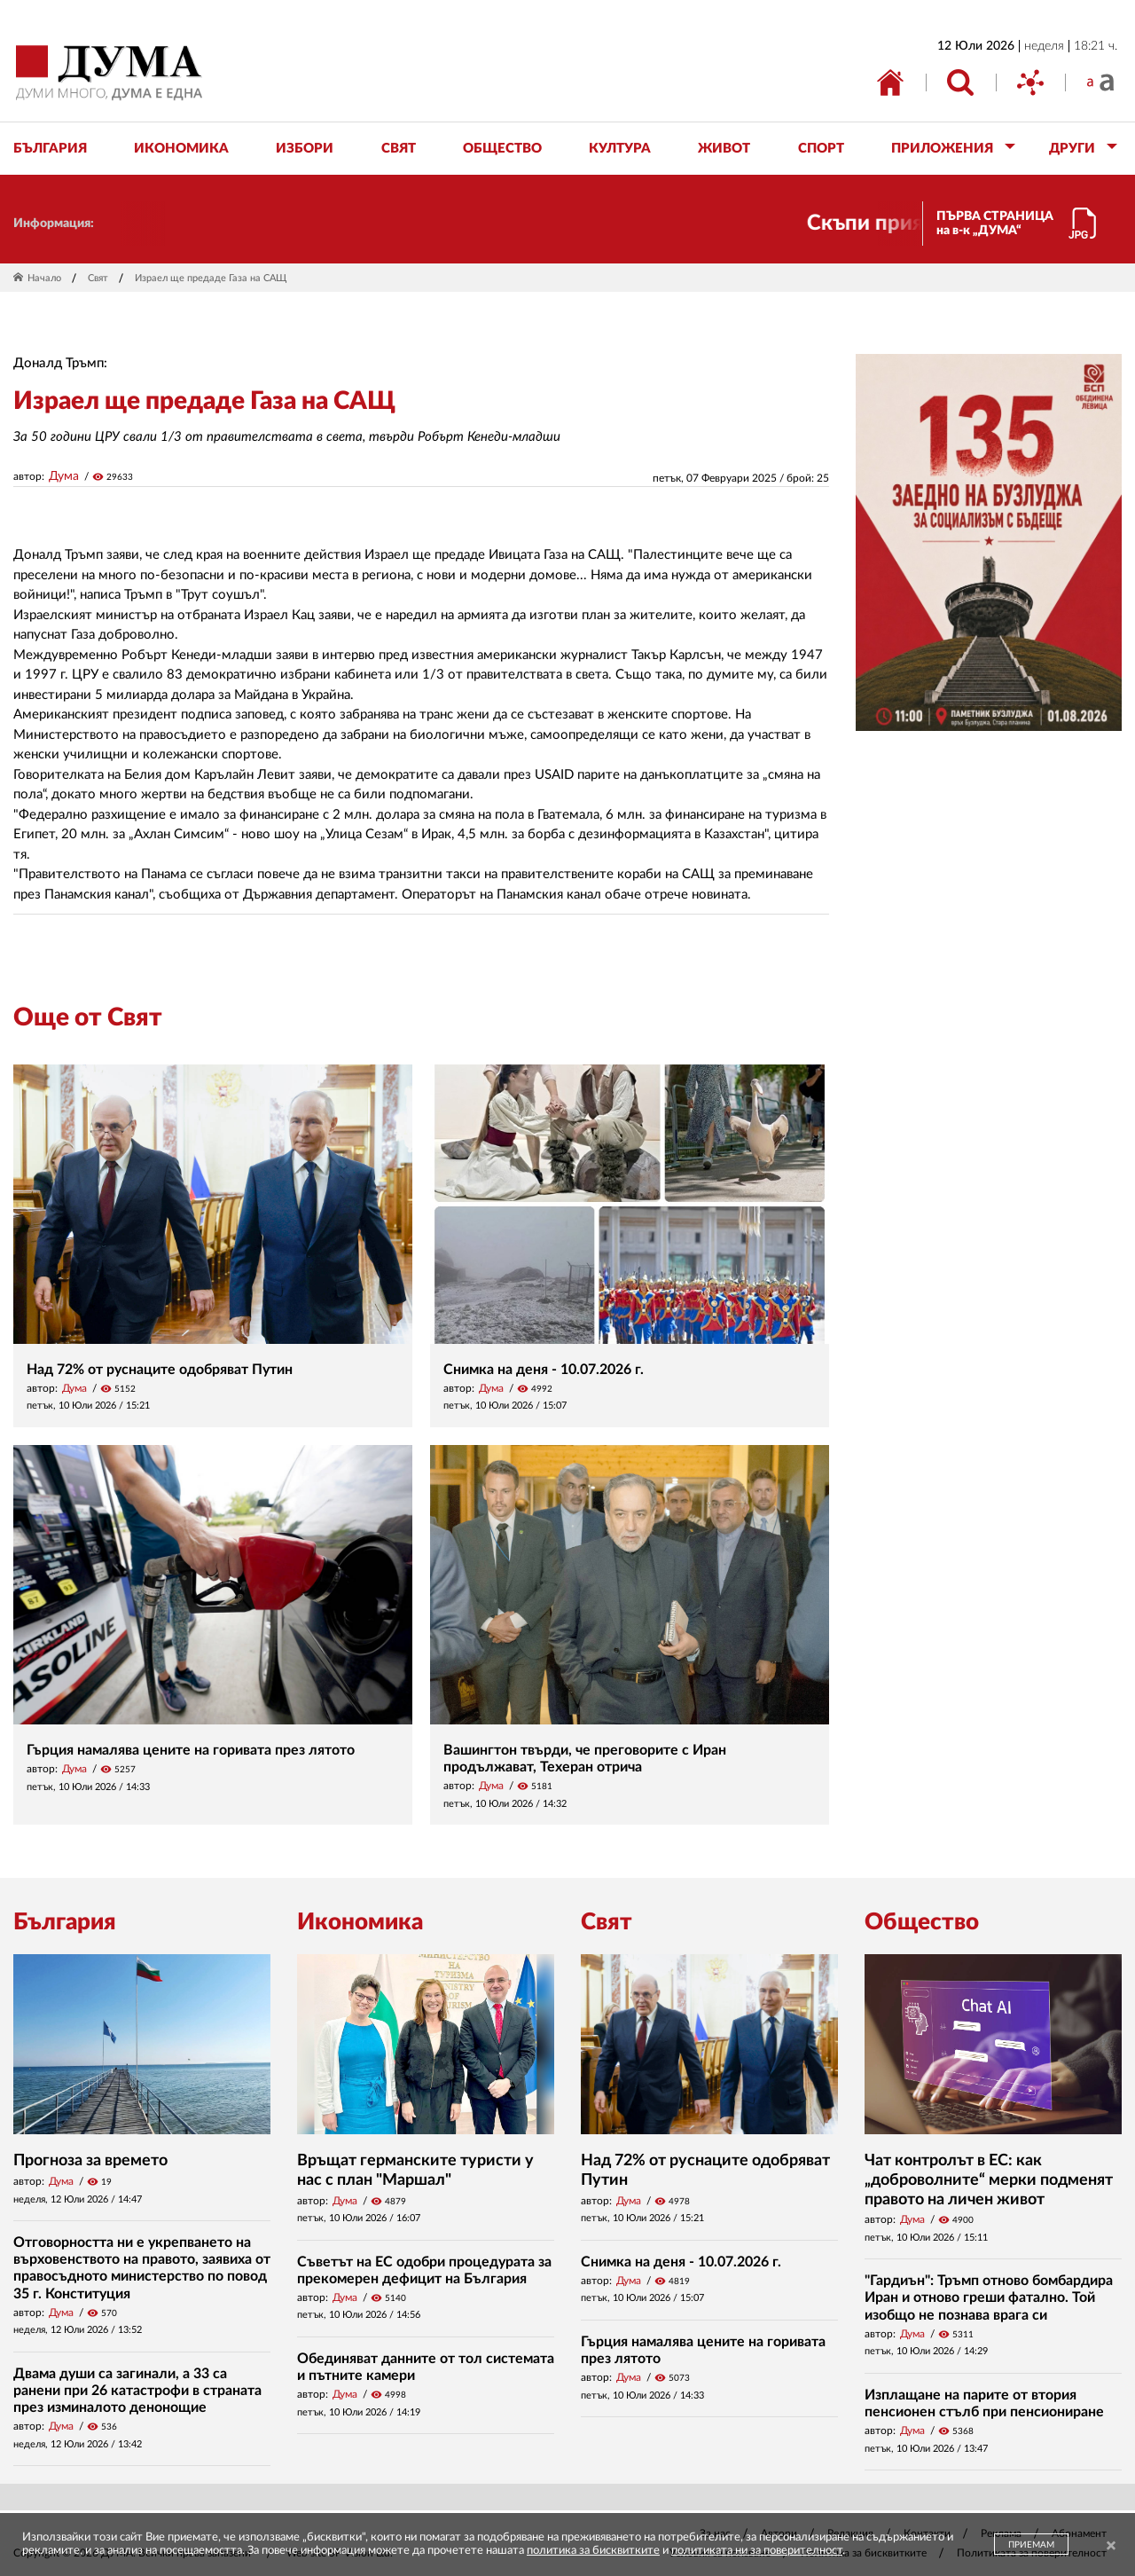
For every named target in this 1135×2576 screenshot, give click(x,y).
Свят (98, 278)
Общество (922, 1922)
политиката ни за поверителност (756, 2550)
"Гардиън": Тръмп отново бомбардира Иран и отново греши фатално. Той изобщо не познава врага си (989, 2297)
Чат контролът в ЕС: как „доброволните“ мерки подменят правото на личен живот (989, 2180)
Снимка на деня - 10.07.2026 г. (543, 1370)
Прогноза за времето (90, 2161)
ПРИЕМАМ (1031, 2545)
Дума (64, 476)
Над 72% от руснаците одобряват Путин (160, 1370)
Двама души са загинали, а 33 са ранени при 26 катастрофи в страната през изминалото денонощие (137, 2391)
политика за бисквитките (593, 2550)
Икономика (360, 1922)
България (64, 1922)
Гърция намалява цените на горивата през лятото (191, 1750)
